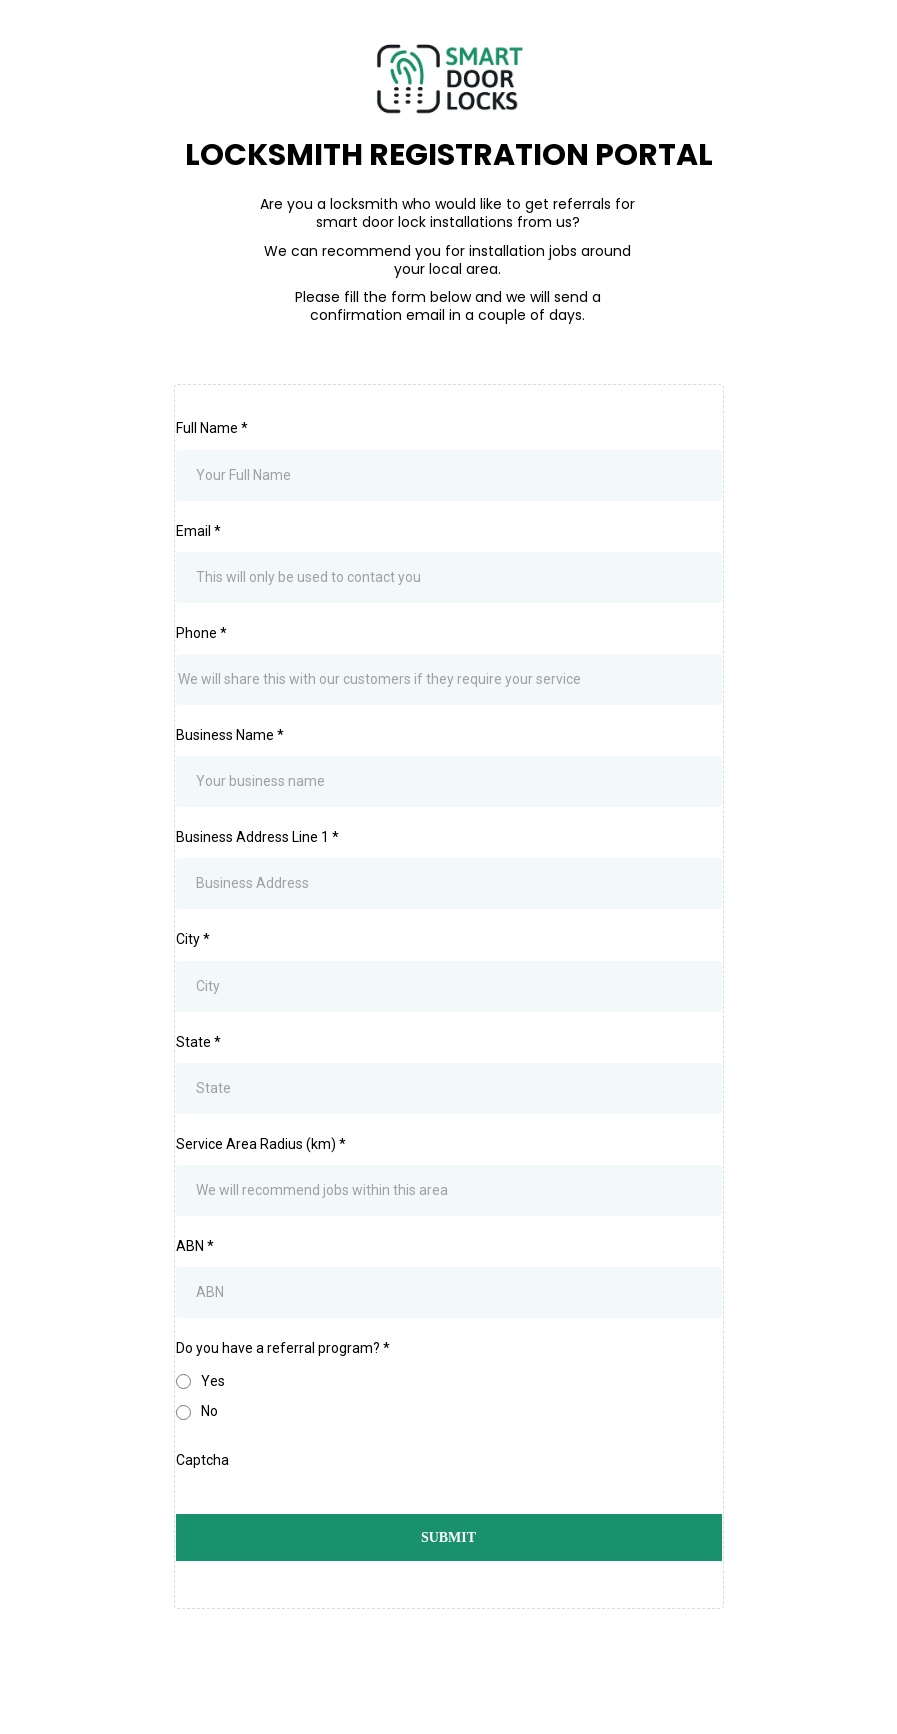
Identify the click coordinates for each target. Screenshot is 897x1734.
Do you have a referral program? (283, 1348)
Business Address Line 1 (257, 837)
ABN (195, 1246)
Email (198, 531)
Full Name (212, 428)
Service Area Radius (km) (261, 1144)
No (209, 1411)
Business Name (230, 735)
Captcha (202, 1460)
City (193, 939)
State (198, 1042)
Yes (213, 1381)
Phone (201, 633)
